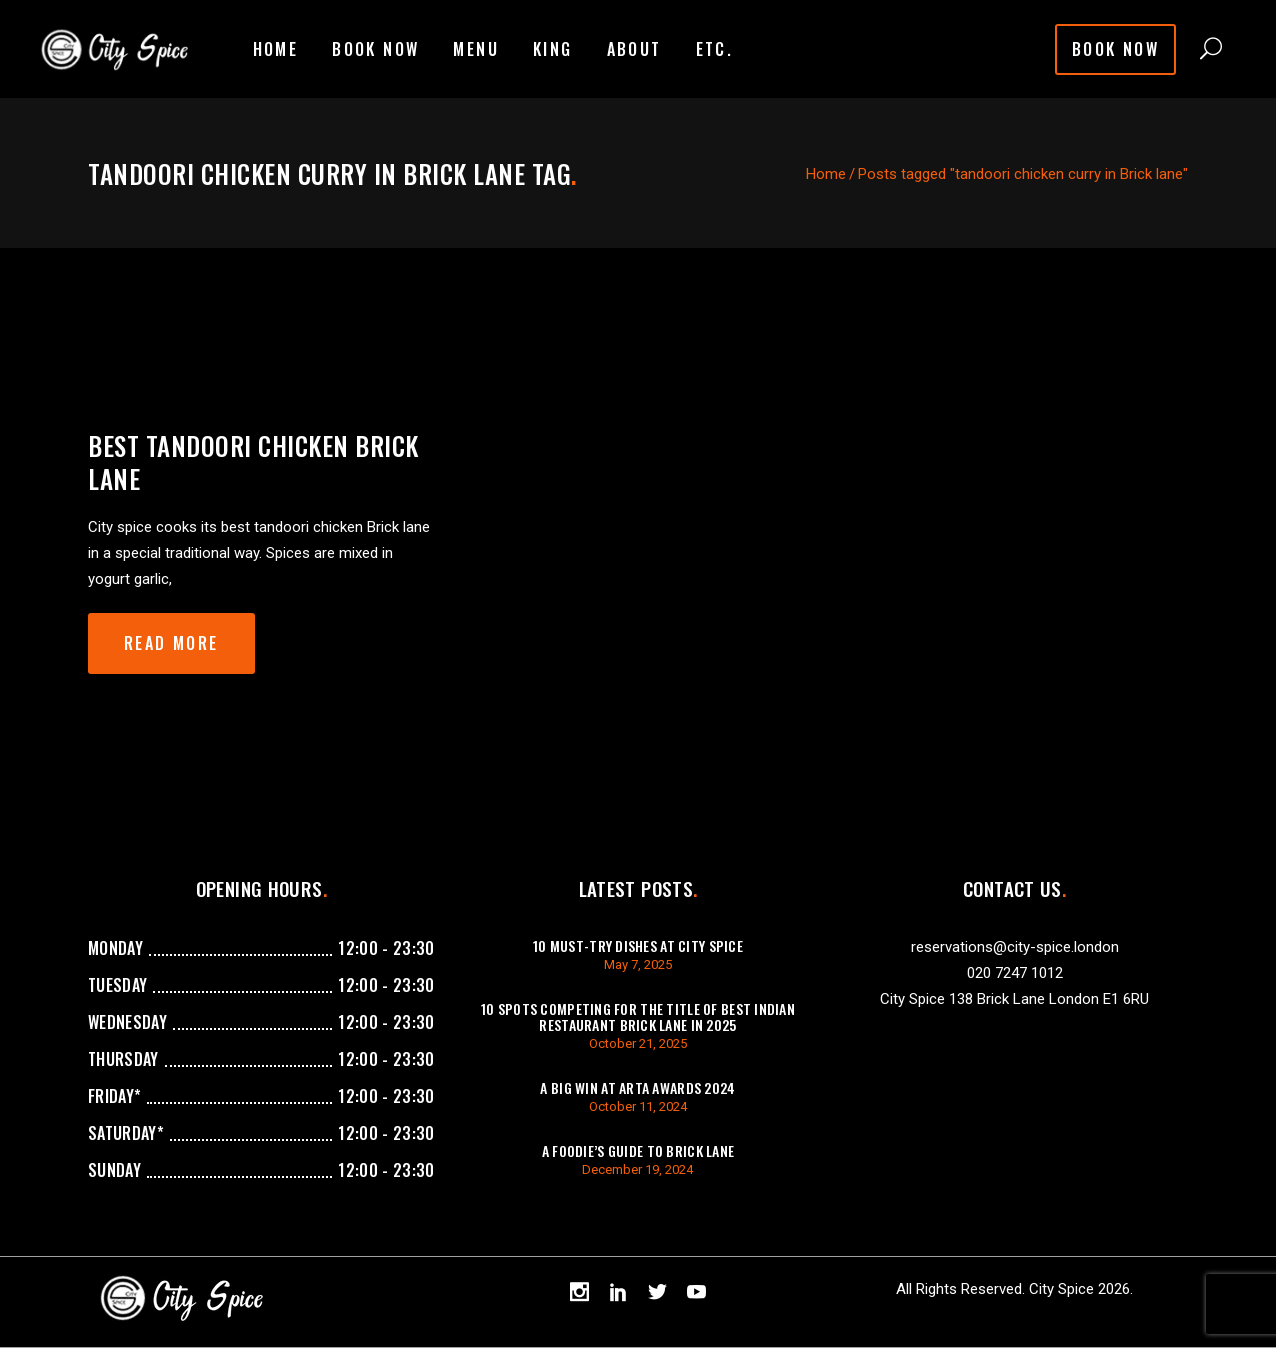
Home (826, 174)
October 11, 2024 (638, 1106)
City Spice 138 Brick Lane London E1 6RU (1014, 999)
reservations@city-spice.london (1015, 947)
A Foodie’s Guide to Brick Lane (638, 1150)
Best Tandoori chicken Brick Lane (253, 462)
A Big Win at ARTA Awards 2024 (637, 1087)
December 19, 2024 (637, 1169)
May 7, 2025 (638, 964)
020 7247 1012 (1015, 973)
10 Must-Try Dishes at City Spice (638, 945)
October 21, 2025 (638, 1043)
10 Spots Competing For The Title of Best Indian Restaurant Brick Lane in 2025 (638, 1016)
